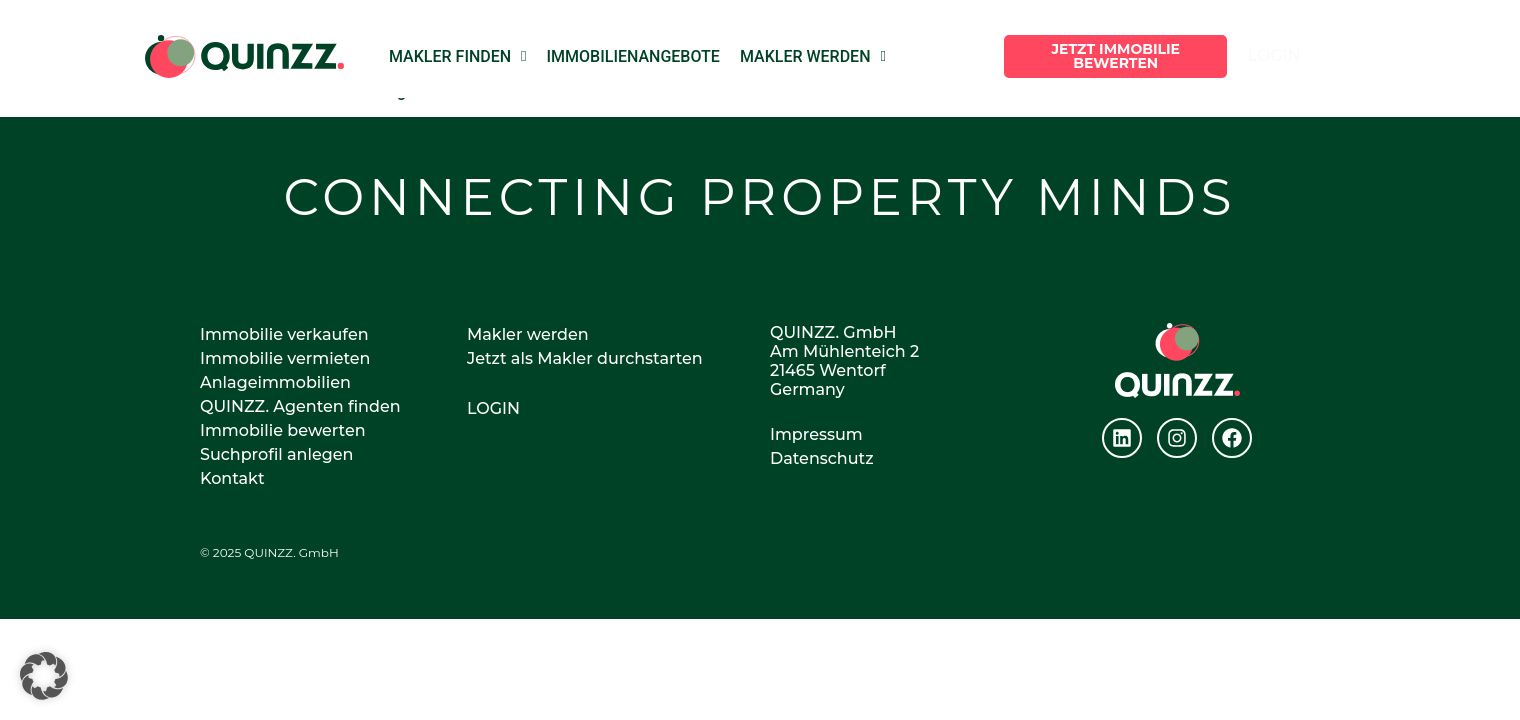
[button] (44, 676)
